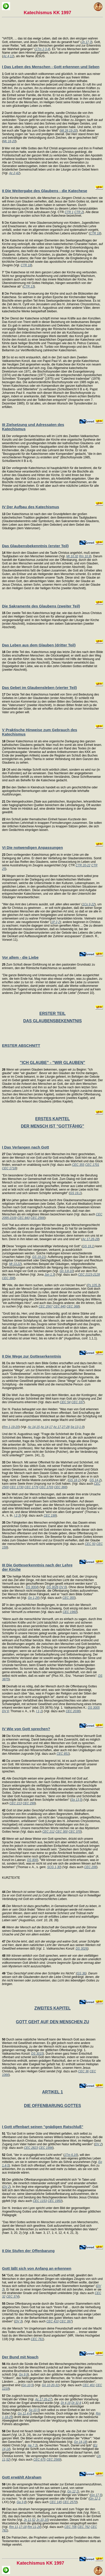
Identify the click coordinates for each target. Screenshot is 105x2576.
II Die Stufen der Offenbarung (28, 2250)
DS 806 (32, 1860)
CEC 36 (83, 2071)
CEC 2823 (31, 2148)
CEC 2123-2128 (89, 1274)
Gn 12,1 (72, 2491)
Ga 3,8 (21, 2502)
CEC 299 (28, 1803)
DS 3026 (53, 1587)
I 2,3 (17, 1515)
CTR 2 (78, 212)
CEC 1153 (40, 2201)
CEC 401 (89, 2385)
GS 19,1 (75, 1193)
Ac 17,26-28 (90, 1239)
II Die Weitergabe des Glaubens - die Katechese (44, 191)
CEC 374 (12, 2296)
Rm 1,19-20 (11, 1427)
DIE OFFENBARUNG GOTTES (52, 2105)
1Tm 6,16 (70, 2155)
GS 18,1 (74, 1480)
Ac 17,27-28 (61, 1427)
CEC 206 (90, 1867)
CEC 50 (90, 1544)
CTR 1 (69, 212)
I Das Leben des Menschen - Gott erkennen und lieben (50, 67)
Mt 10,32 (72, 556)
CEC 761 (37, 2339)
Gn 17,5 (96, 2495)
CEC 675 (39, 2459)
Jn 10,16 (42, 2520)
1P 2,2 (55, 922)
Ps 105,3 (93, 1285)
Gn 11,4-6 (24, 2413)
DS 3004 (32, 1587)
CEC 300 (61, 1831)
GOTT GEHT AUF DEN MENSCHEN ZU (52, 2022)
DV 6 (62, 1587)
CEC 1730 (16, 1487)
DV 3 (18, 2321)
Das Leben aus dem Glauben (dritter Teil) (38, 645)
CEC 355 (78, 1165)
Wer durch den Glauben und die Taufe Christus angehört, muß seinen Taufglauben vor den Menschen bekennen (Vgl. (50, 554)
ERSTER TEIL (52, 1013)
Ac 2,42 (14, 173)
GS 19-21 (38, 1257)
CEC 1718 (9, 1168)
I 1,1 (39, 1711)
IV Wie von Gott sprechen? (26, 1729)
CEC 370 (75, 1831)
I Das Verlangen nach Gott (25, 1147)
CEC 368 (73, 1306)
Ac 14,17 (46, 1427)
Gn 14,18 (80, 2442)
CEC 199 (50, 1515)
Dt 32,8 (76, 2403)
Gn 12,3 (95, 2498)
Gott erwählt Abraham (21, 2477)
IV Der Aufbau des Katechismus (30, 507)
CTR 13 (28, 286)
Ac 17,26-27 (43, 2399)
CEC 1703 (46, 1487)
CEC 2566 (37, 1218)
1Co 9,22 (89, 904)
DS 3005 (94, 1707)
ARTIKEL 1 (52, 2092)
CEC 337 (77, 1402)
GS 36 (81, 1973)
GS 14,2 (94, 1480)
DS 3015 (37, 2053)
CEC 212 (48, 1831)
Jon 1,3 (49, 1274)
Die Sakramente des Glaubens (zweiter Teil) (41, 606)
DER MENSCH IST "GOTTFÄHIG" (52, 1126)
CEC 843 (23, 1218)
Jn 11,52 (29, 2520)
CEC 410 (52, 2321)
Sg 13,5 (76, 1800)
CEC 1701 (92, 1165)
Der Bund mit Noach (20, 2357)
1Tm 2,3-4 (42, 49)
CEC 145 (55, 2502)
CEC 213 (15, 1803)
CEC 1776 (31, 1487)
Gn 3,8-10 (66, 1271)
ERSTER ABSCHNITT (21, 1045)
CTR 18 (95, 233)
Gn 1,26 (33, 1598)
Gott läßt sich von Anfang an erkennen (36, 2268)
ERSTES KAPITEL (52, 1119)
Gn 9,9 (23, 2374)
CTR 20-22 (82, 865)
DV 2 (98, 2144)
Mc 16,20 (9, 141)
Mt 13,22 (15, 1264)
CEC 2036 (73, 1711)
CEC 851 (63, 1753)
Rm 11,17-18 (18, 2527)
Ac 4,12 (8, 56)
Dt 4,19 (66, 2403)
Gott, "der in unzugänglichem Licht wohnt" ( (33, 2155)
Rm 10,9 (84, 556)
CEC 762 (83, 2527)
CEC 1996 (45, 2148)
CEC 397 (66, 2321)
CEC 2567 (45, 1306)
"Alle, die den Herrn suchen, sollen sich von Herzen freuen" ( (45, 1285)
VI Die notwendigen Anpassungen (32, 847)
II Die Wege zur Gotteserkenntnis (31, 1356)
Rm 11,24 (34, 2527)
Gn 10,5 (27, 2385)
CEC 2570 (69, 2502)
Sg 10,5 (34, 2410)
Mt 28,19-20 (69, 130)
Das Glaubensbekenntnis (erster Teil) (35, 546)
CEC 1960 (69, 1612)
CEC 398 (8, 1278)
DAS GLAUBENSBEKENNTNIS (52, 1021)
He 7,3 (32, 2445)
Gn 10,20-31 (50, 2385)
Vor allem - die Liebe (20, 957)
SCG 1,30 (54, 1867)
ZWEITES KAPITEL (52, 2008)
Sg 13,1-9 (77, 1427)
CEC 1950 (55, 2201)
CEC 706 (70, 2527)
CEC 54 (65, 1402)
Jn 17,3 (86, 42)
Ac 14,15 (34, 1427)
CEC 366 (60, 1487)
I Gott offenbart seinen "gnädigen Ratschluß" (42, 2126)
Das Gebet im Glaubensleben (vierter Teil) (39, 687)
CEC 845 (59, 1306)
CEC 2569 (53, 2459)
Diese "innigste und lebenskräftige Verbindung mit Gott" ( (42, 1246)
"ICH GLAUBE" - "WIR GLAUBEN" (52, 1062)
